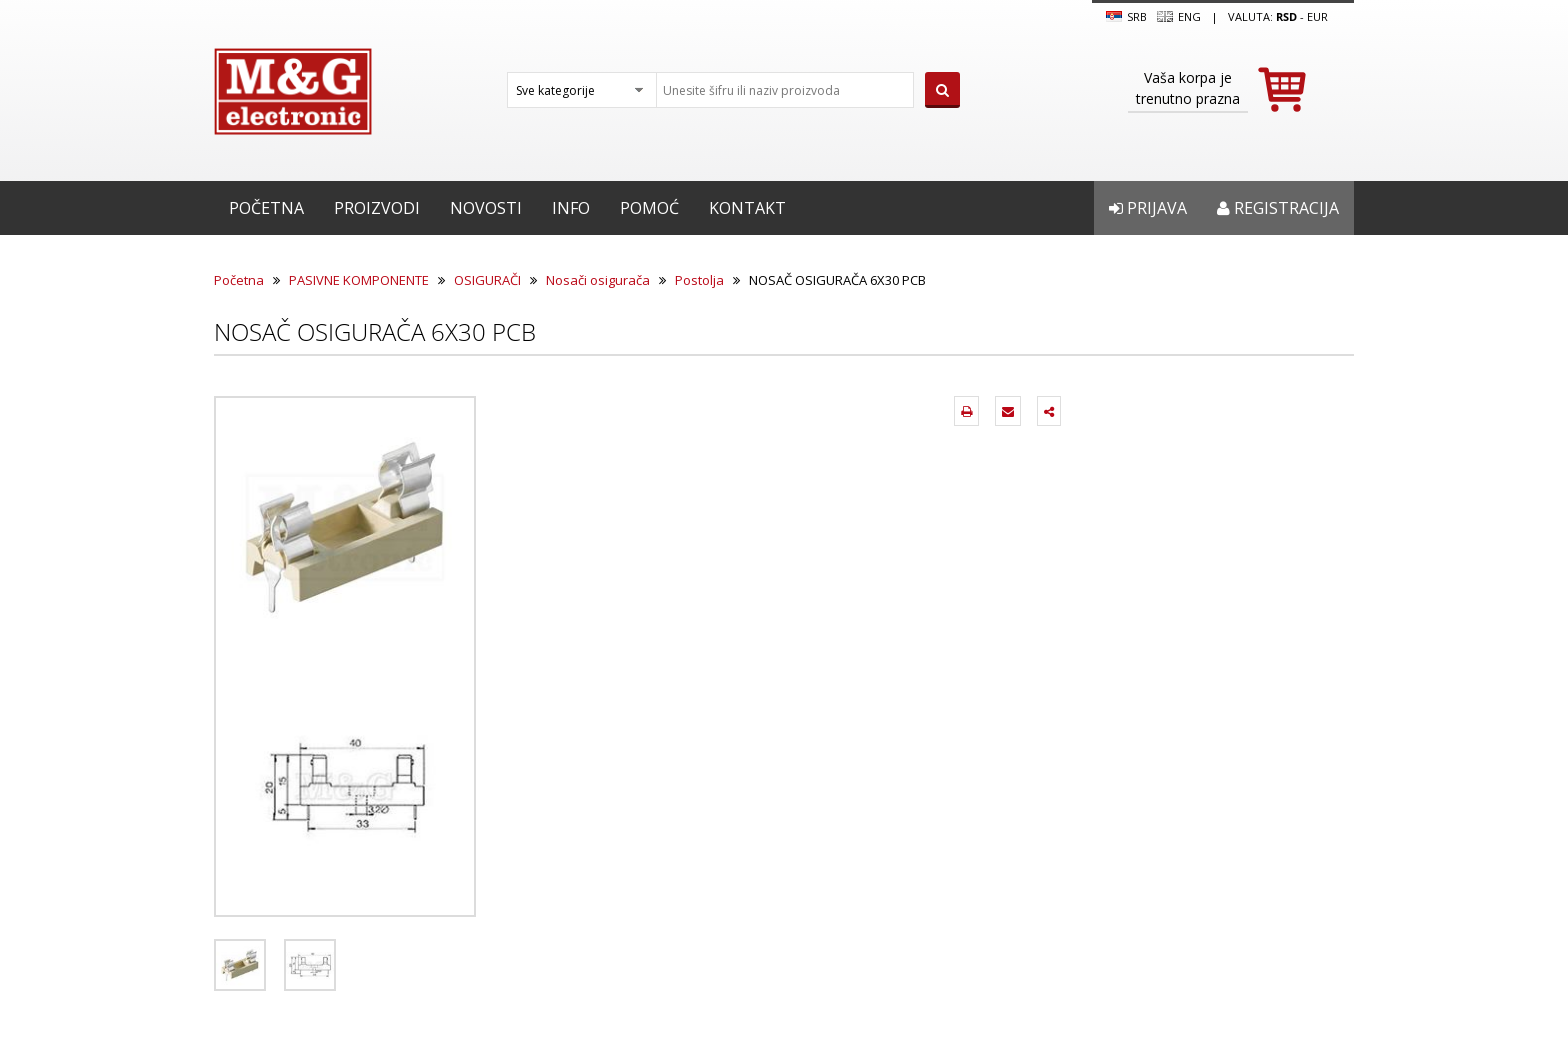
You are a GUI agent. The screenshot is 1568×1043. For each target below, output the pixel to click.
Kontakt (747, 208)
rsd (1286, 16)
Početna (266, 208)
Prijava (1148, 208)
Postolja (699, 280)
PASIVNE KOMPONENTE (359, 280)
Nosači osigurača (598, 280)
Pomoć (649, 208)
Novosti (486, 208)
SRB (1126, 17)
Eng (1179, 17)
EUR (1317, 16)
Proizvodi (377, 208)
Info (571, 208)
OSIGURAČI (487, 280)
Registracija (1278, 208)
